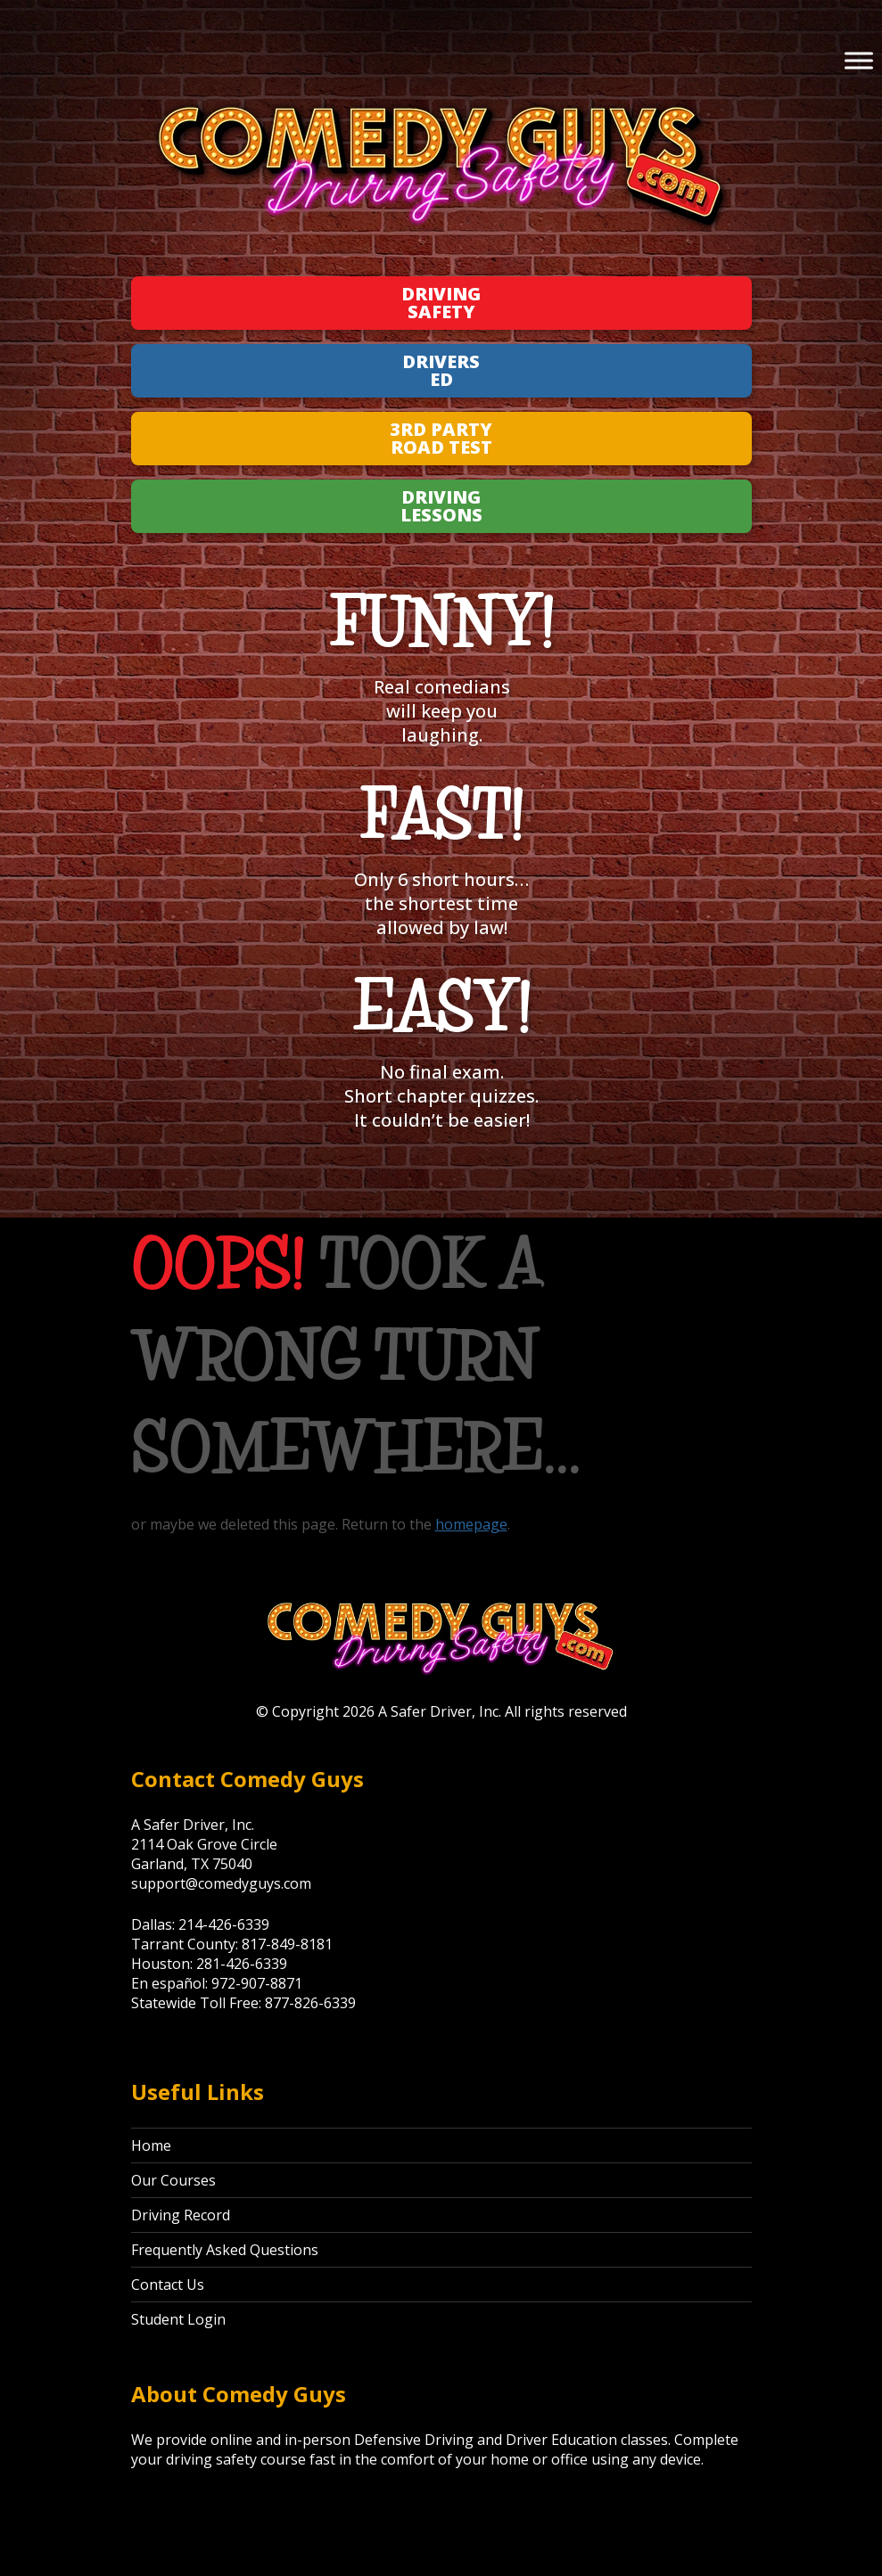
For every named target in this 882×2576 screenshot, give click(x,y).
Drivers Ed (441, 370)
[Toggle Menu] (859, 60)
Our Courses (173, 2180)
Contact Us (167, 2284)
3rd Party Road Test (441, 438)
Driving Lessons (441, 506)
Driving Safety (441, 303)
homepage (471, 1524)
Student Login (178, 2319)
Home (151, 2145)
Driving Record (180, 2215)
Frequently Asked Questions (224, 2250)
